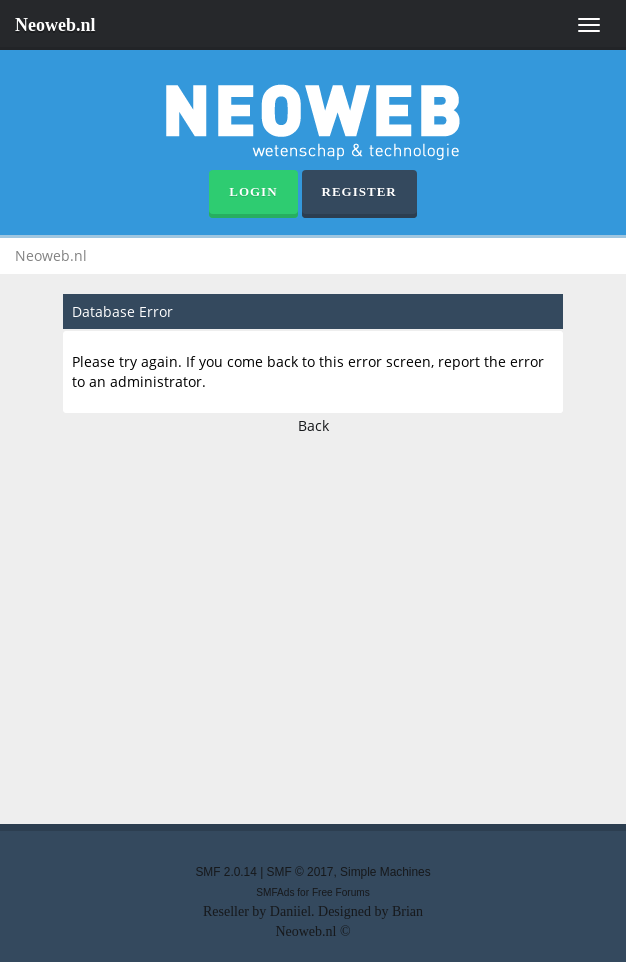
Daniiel (290, 911)
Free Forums (341, 892)
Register (359, 191)
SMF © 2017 (300, 872)
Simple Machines (385, 872)
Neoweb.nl (55, 25)
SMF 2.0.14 (225, 872)
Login (253, 191)
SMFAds (275, 892)
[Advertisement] (313, 623)
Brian (407, 911)
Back (313, 425)
